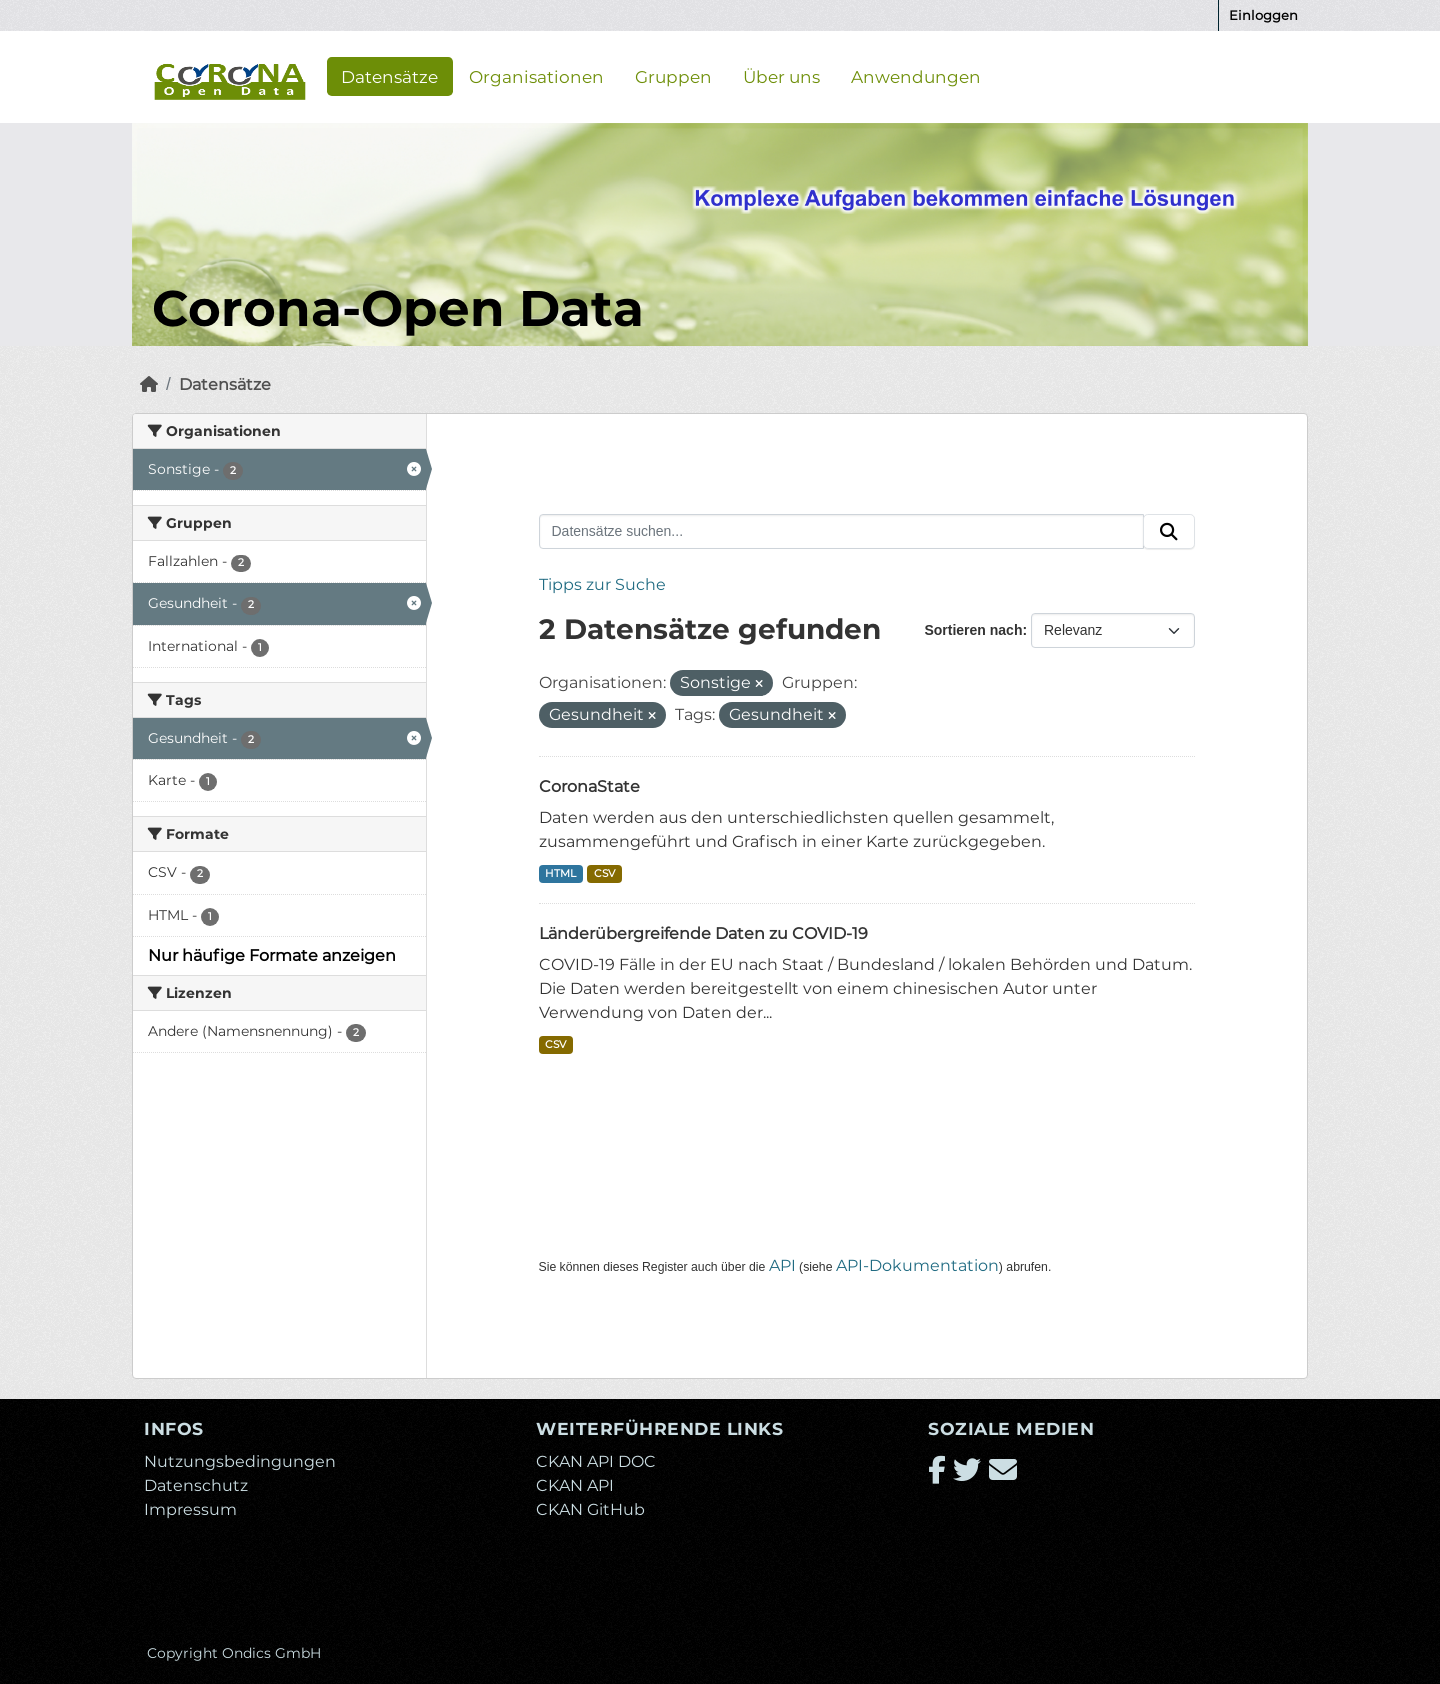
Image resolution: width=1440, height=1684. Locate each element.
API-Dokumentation (917, 1265)
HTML (560, 873)
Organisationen (536, 76)
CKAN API (575, 1485)
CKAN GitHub (590, 1509)
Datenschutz (196, 1485)
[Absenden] (1169, 532)
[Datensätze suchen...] (842, 532)
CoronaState (589, 786)
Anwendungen (916, 76)
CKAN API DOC (596, 1461)
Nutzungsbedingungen (240, 1461)
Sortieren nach (973, 630)
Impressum (190, 1509)
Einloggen (1263, 15)
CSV (604, 873)
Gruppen (673, 76)
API (782, 1265)
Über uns (781, 76)
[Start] (149, 384)
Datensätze (389, 76)
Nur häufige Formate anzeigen (272, 955)
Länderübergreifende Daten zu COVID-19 (703, 933)
